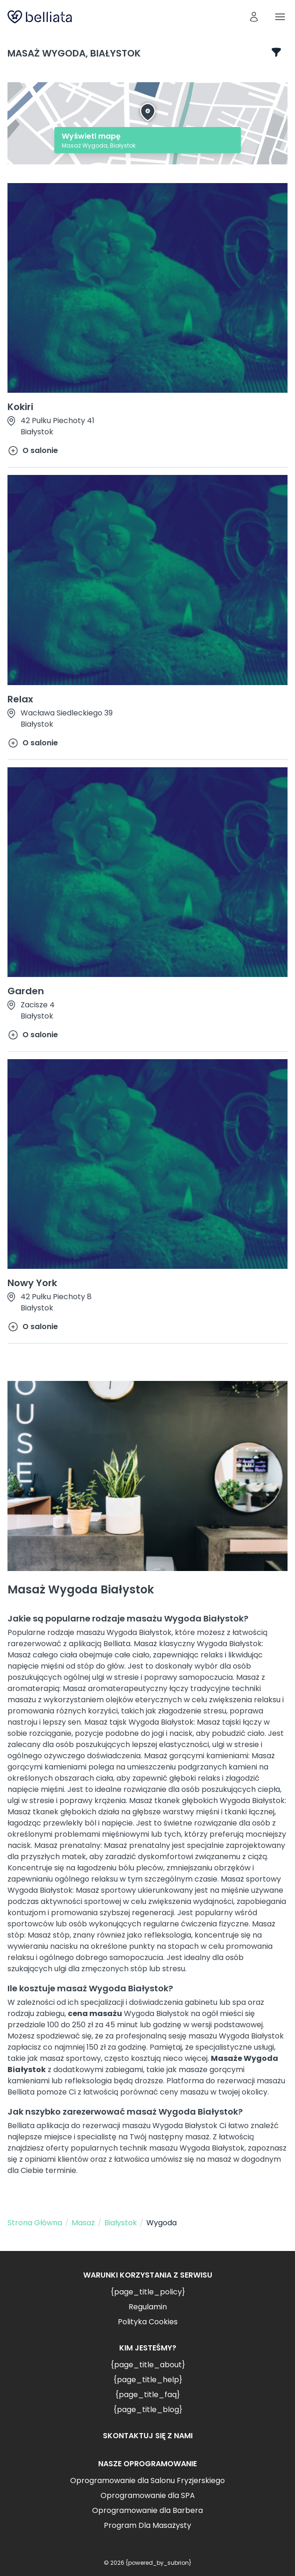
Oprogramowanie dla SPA (148, 2495)
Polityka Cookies (148, 2321)
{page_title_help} (147, 2379)
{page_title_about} (147, 2364)
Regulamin (148, 2306)
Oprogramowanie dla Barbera (147, 2510)
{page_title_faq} (147, 2394)
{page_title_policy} (147, 2291)
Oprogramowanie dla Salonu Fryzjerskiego (147, 2480)
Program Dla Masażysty (147, 2525)
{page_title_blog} (147, 2409)
